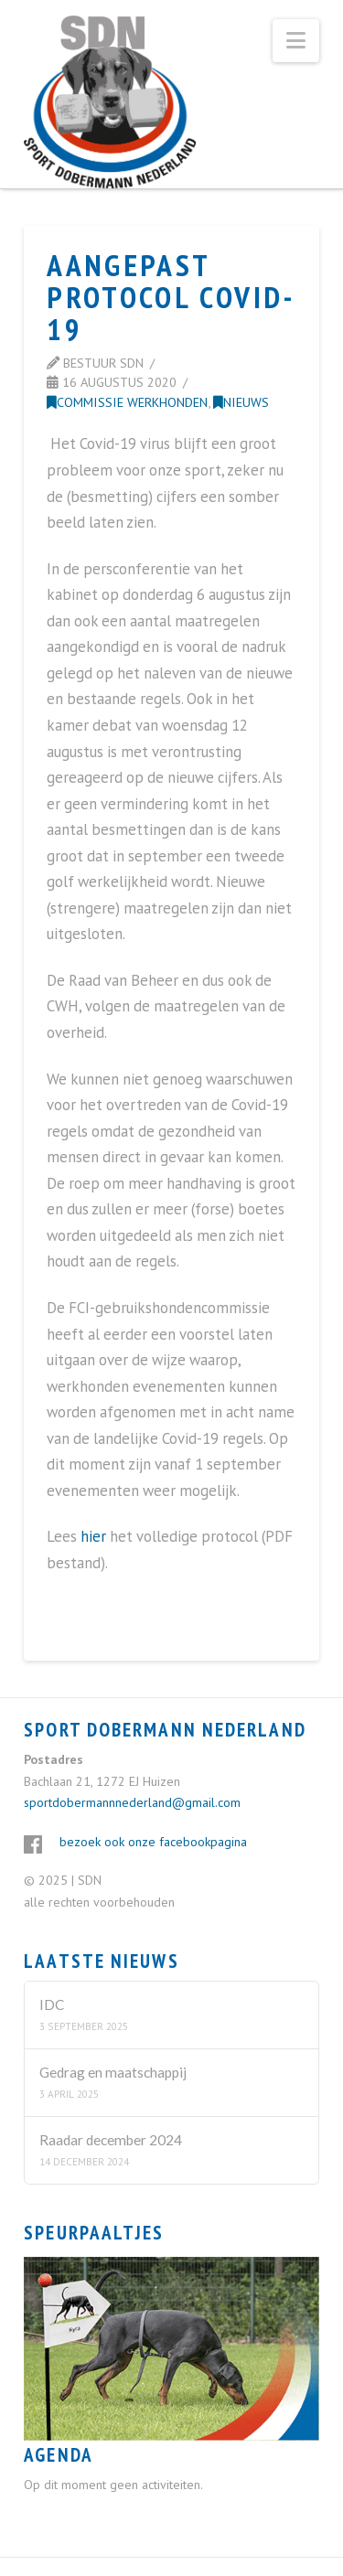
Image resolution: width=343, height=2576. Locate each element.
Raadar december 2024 (110, 2140)
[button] (296, 40)
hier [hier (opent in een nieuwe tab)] (93, 1536)
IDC (51, 2004)
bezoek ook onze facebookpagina (153, 1841)
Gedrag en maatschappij (113, 2072)
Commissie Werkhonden (127, 402)
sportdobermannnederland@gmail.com (132, 1802)
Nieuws (241, 402)
